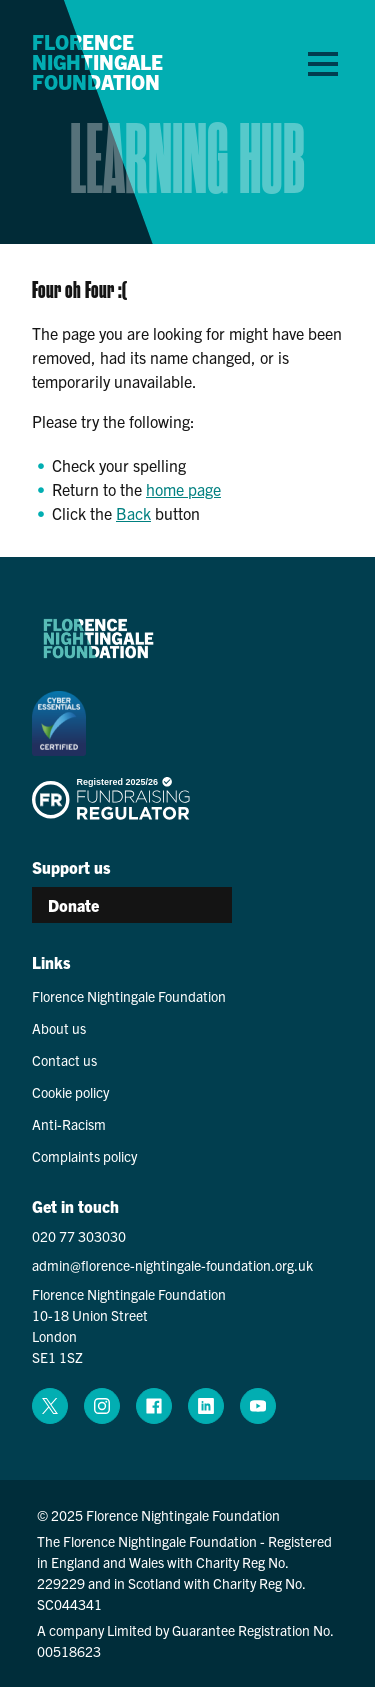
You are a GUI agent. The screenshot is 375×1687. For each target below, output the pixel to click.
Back (133, 513)
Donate (73, 905)
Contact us (64, 1060)
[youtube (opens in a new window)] (258, 1406)
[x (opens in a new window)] (50, 1406)
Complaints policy (84, 1156)
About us (59, 1028)
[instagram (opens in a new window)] (102, 1406)
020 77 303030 (79, 1236)
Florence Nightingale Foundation (97, 62)
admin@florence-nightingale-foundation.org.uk (172, 1265)
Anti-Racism (69, 1124)
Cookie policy (70, 1092)
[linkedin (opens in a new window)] (206, 1406)
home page (183, 489)
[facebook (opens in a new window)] (154, 1406)
